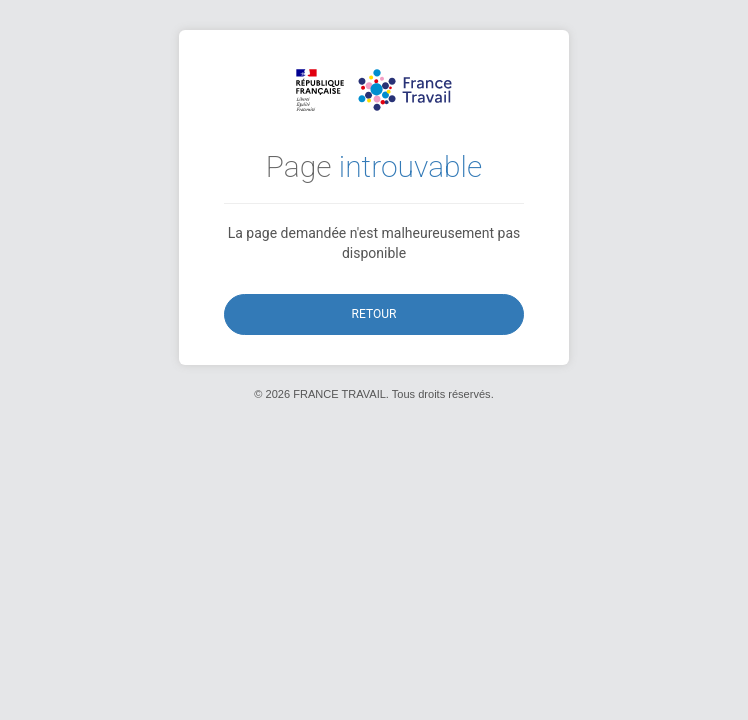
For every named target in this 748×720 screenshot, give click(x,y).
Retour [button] (374, 314)
